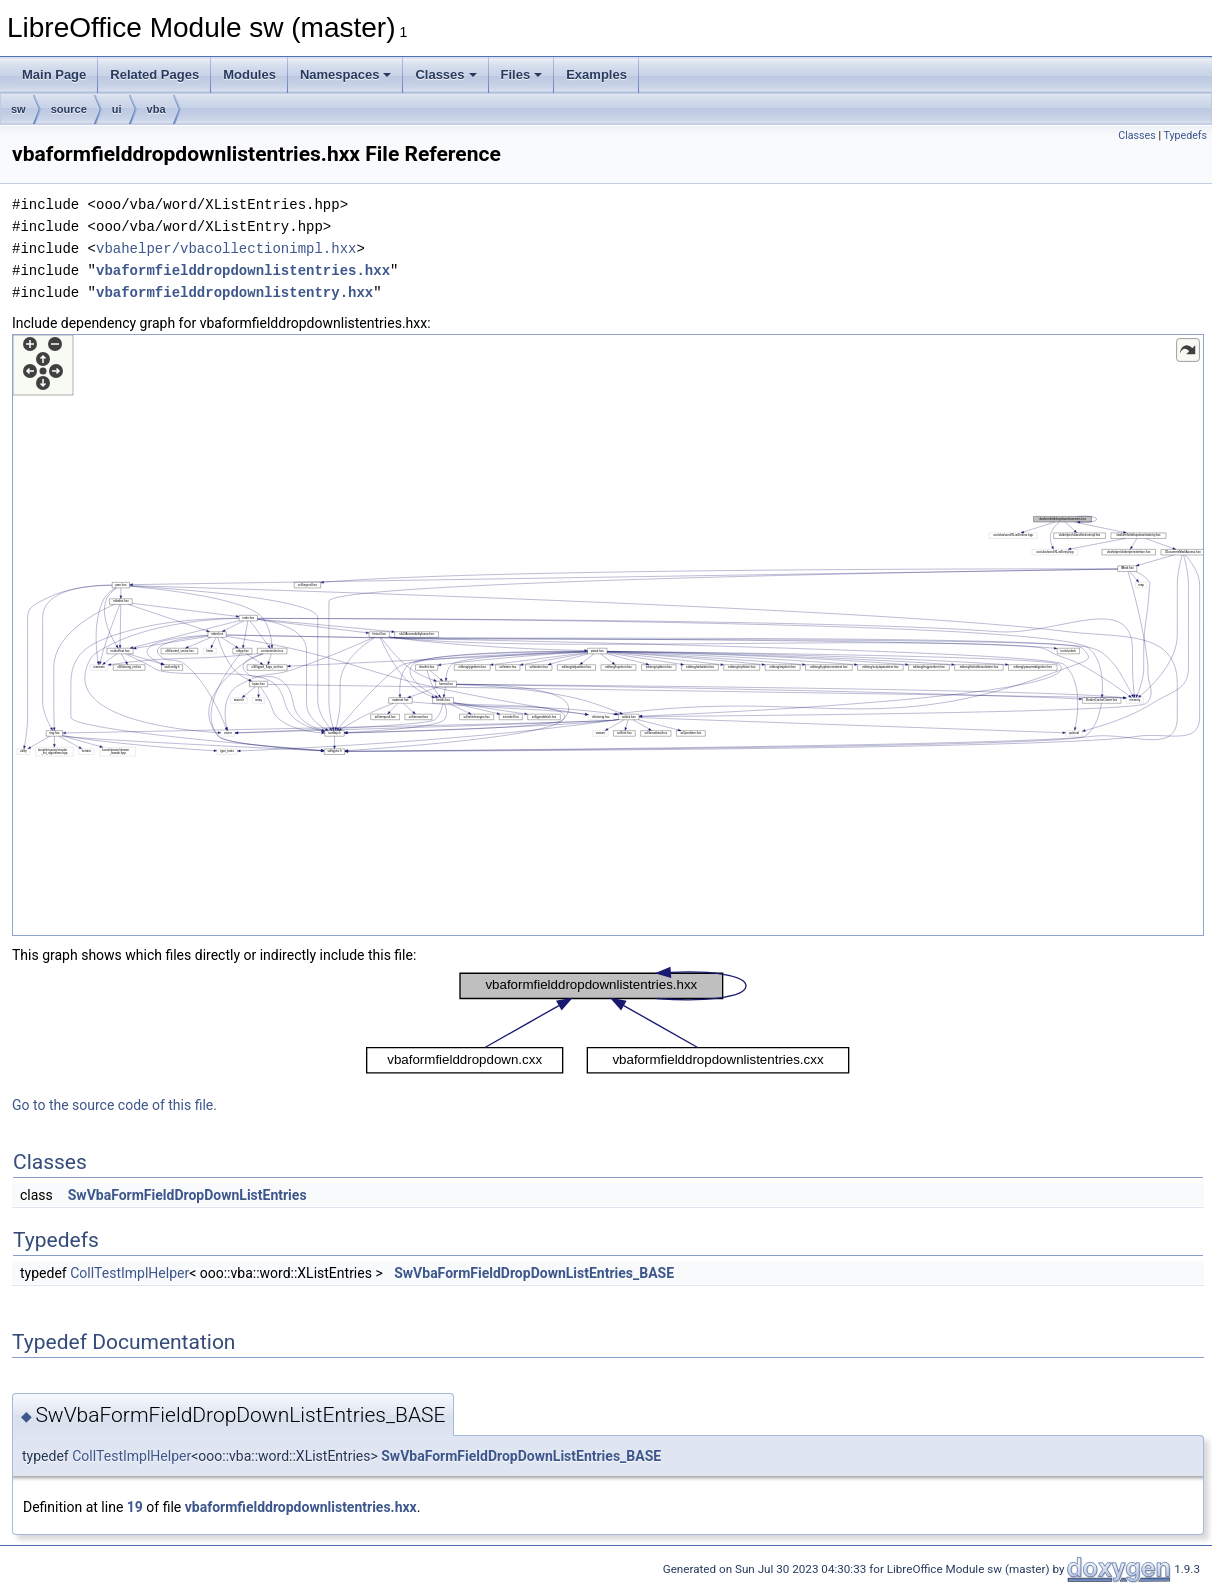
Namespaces (346, 74)
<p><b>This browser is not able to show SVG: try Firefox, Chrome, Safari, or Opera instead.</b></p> (608, 635)
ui (117, 109)
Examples (596, 74)
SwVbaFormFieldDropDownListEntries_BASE (534, 1273)
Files (522, 74)
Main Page (54, 74)
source (69, 109)
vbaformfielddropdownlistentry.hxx (234, 292)
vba (156, 109)
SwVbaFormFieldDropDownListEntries (187, 1195)
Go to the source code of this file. (114, 1105)
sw (18, 109)
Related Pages (154, 74)
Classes (445, 74)
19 (135, 1507)
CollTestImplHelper (129, 1273)
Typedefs (1185, 135)
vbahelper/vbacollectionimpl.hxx (226, 248)
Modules (249, 74)
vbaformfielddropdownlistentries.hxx (243, 270)
